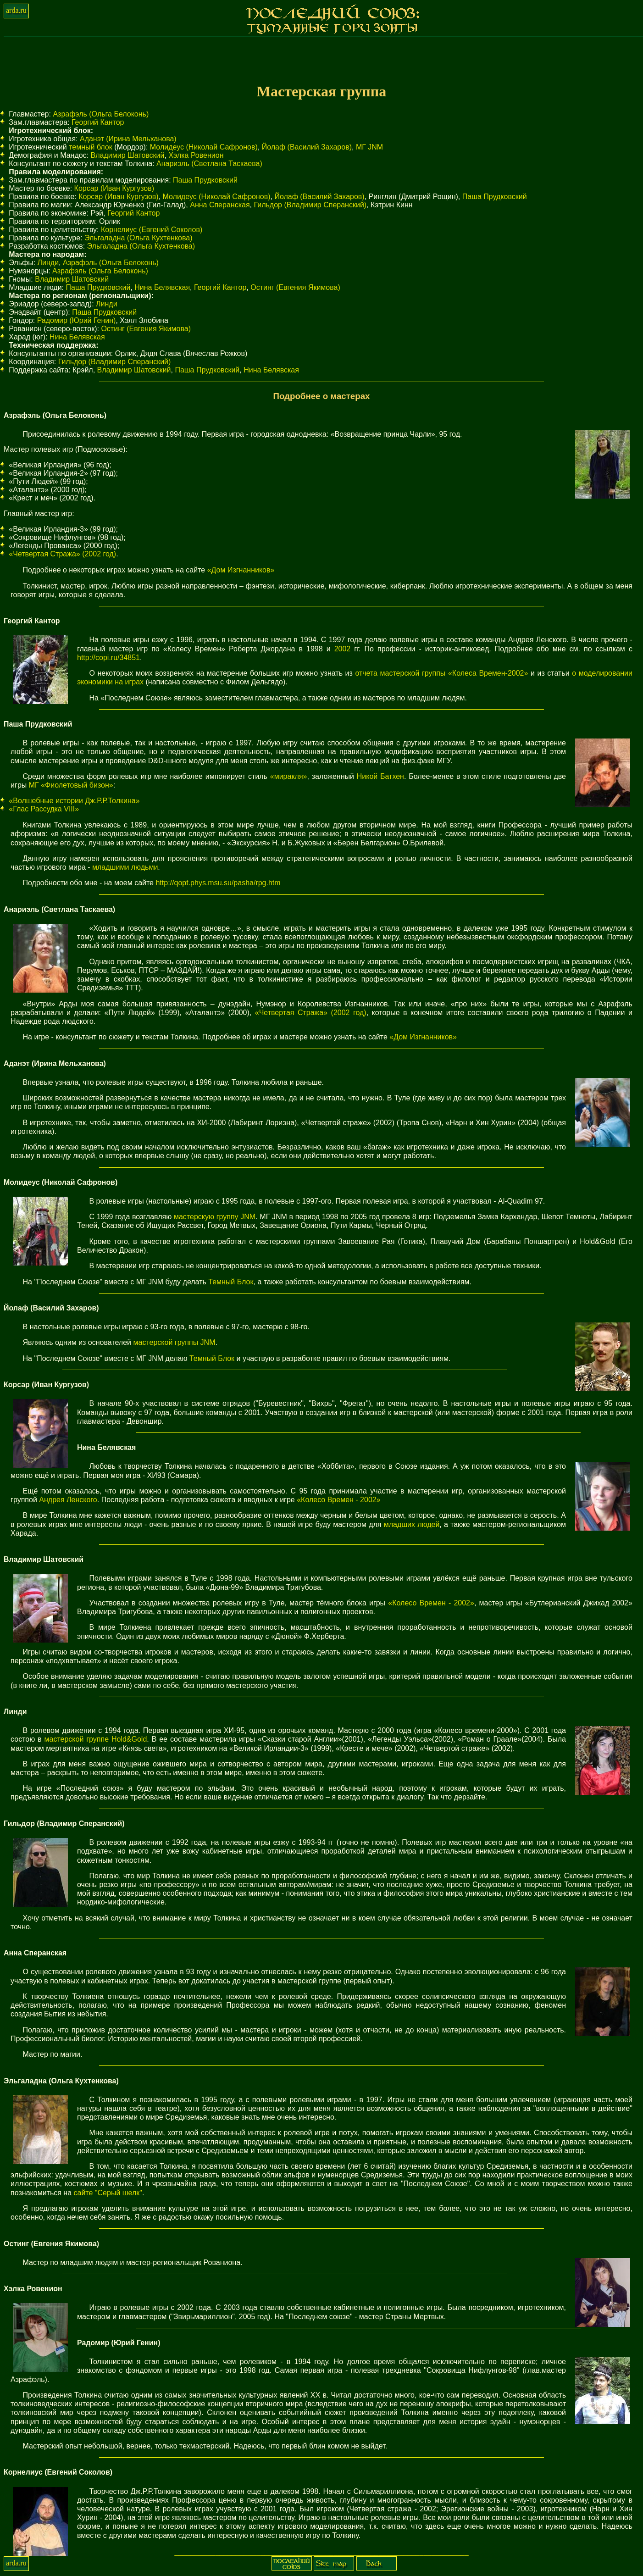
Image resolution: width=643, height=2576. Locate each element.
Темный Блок (230, 1282)
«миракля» (288, 776)
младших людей (412, 1524)
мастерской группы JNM (174, 1342)
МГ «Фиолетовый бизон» (71, 785)
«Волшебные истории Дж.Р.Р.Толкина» (74, 801)
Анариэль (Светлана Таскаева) (209, 163)
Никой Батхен (380, 776)
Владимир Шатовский (128, 155)
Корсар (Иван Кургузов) (114, 188)
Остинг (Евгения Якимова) (295, 287)
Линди (48, 262)
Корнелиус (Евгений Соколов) (151, 229)
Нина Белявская (162, 287)
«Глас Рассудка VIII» (44, 809)
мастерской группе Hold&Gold (95, 1739)
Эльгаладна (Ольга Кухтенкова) (138, 238)
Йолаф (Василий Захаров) (307, 147)
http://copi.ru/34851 (108, 657)
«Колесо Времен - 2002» (338, 1500)
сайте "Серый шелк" (108, 2193)
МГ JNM (369, 147)
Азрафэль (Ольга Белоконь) (101, 114)
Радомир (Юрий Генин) (76, 320)
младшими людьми (125, 867)
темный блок (90, 147)
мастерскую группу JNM (214, 1217)
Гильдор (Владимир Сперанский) (310, 205)
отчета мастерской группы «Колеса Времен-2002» (441, 673)
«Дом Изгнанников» (241, 570)
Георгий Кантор (98, 122)
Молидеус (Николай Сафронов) (204, 147)
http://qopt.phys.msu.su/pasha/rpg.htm (217, 883)
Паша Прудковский (205, 180)
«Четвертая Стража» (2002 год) (62, 554)
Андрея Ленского (68, 1500)
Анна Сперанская (219, 205)
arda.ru (16, 10)
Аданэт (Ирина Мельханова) (128, 139)
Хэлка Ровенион (195, 155)
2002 (342, 649)
